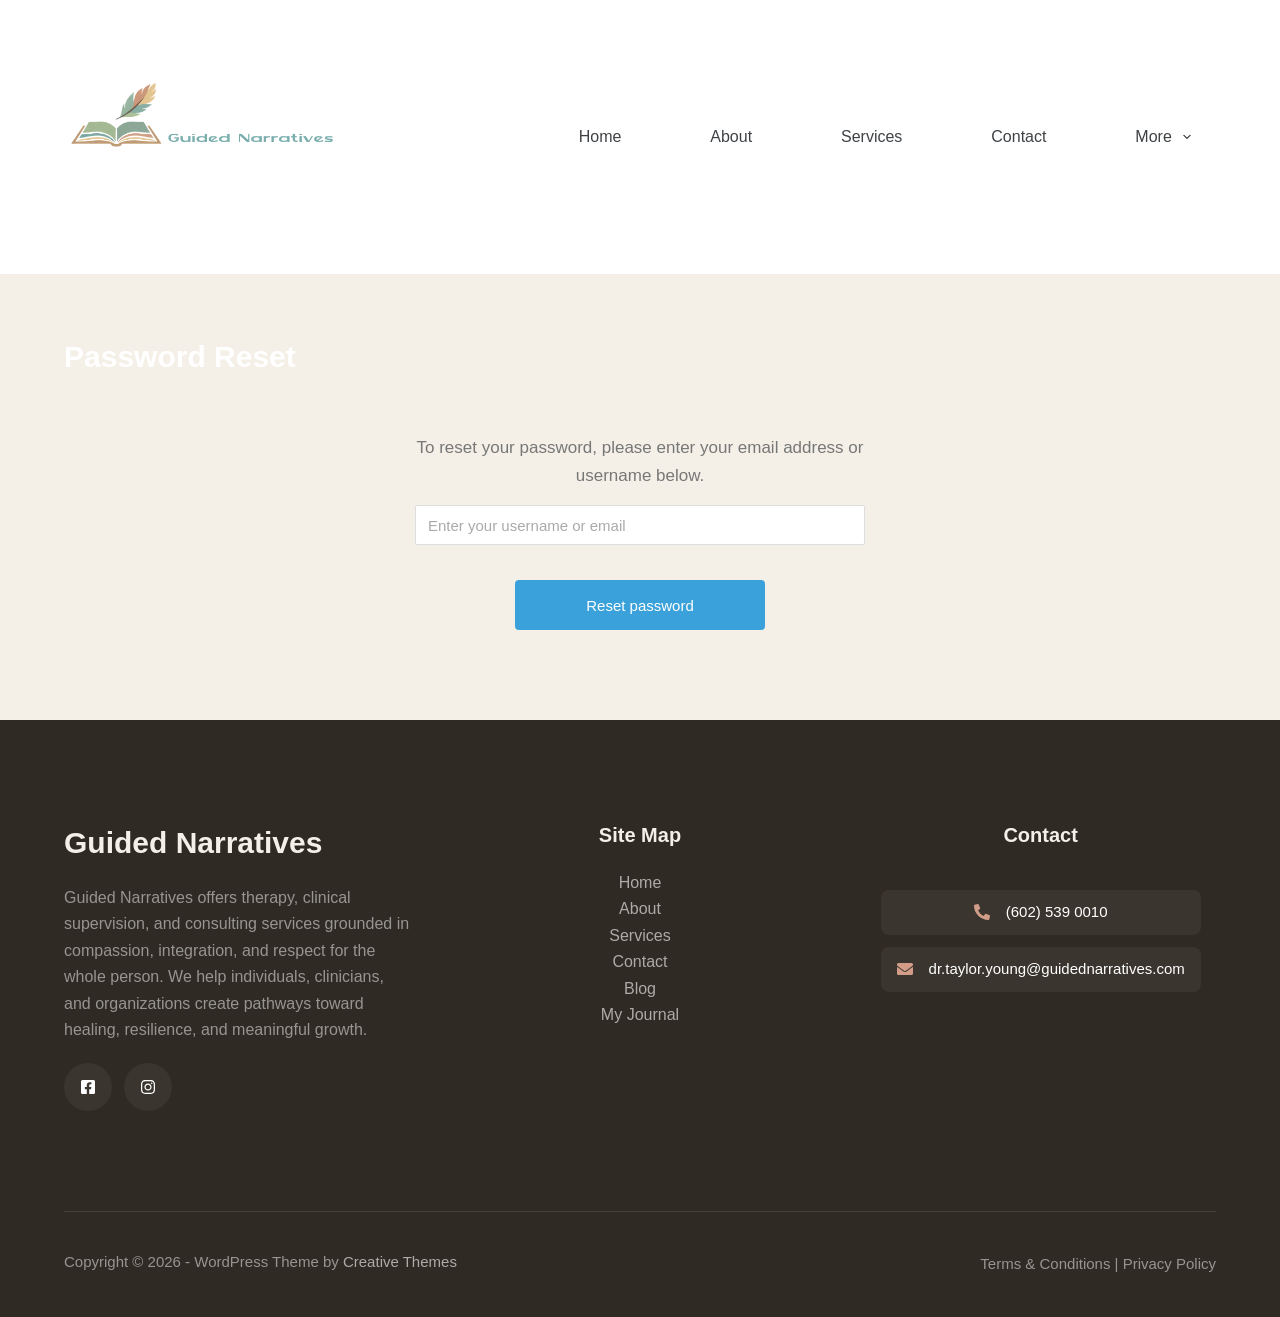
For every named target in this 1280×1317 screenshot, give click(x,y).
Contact (1018, 136)
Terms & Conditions (1045, 1263)
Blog (640, 988)
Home (600, 136)
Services (871, 136)
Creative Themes (400, 1261)
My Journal (640, 1014)
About (731, 136)
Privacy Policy (1169, 1263)
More (1167, 137)
